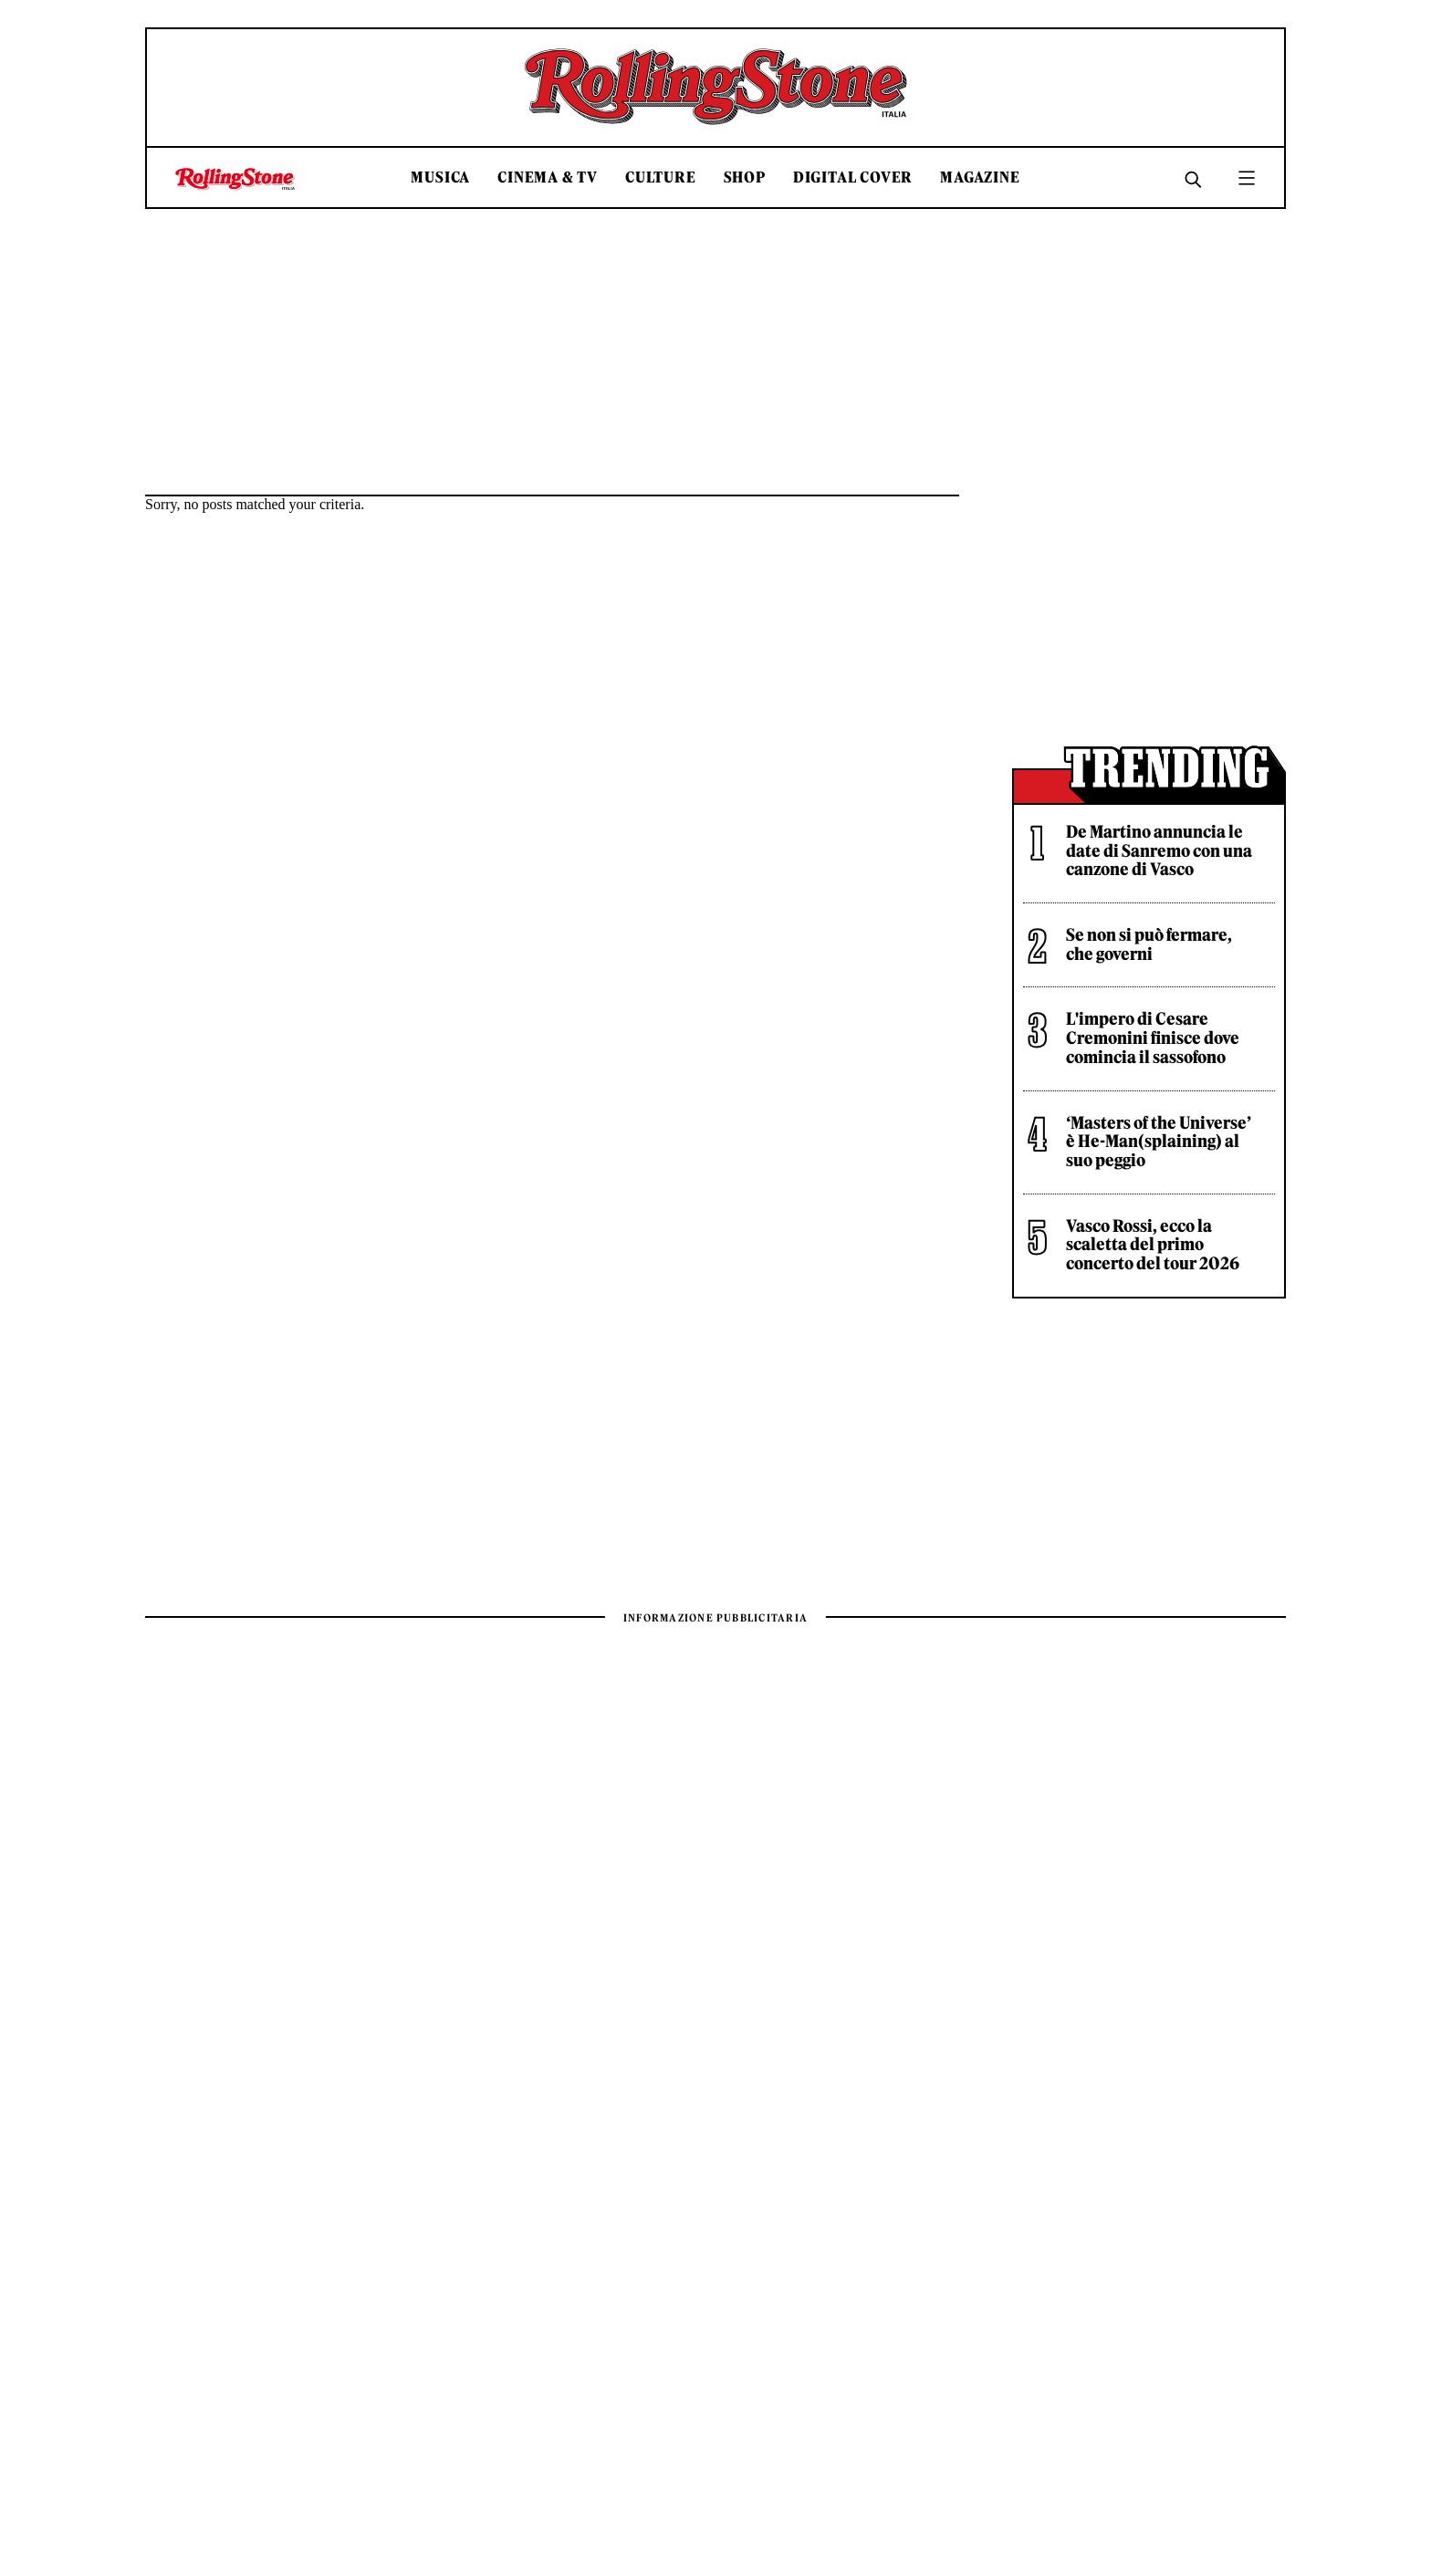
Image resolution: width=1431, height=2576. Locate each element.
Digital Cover (853, 177)
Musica (440, 177)
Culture (660, 177)
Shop (745, 177)
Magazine (979, 177)
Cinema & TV (547, 177)
